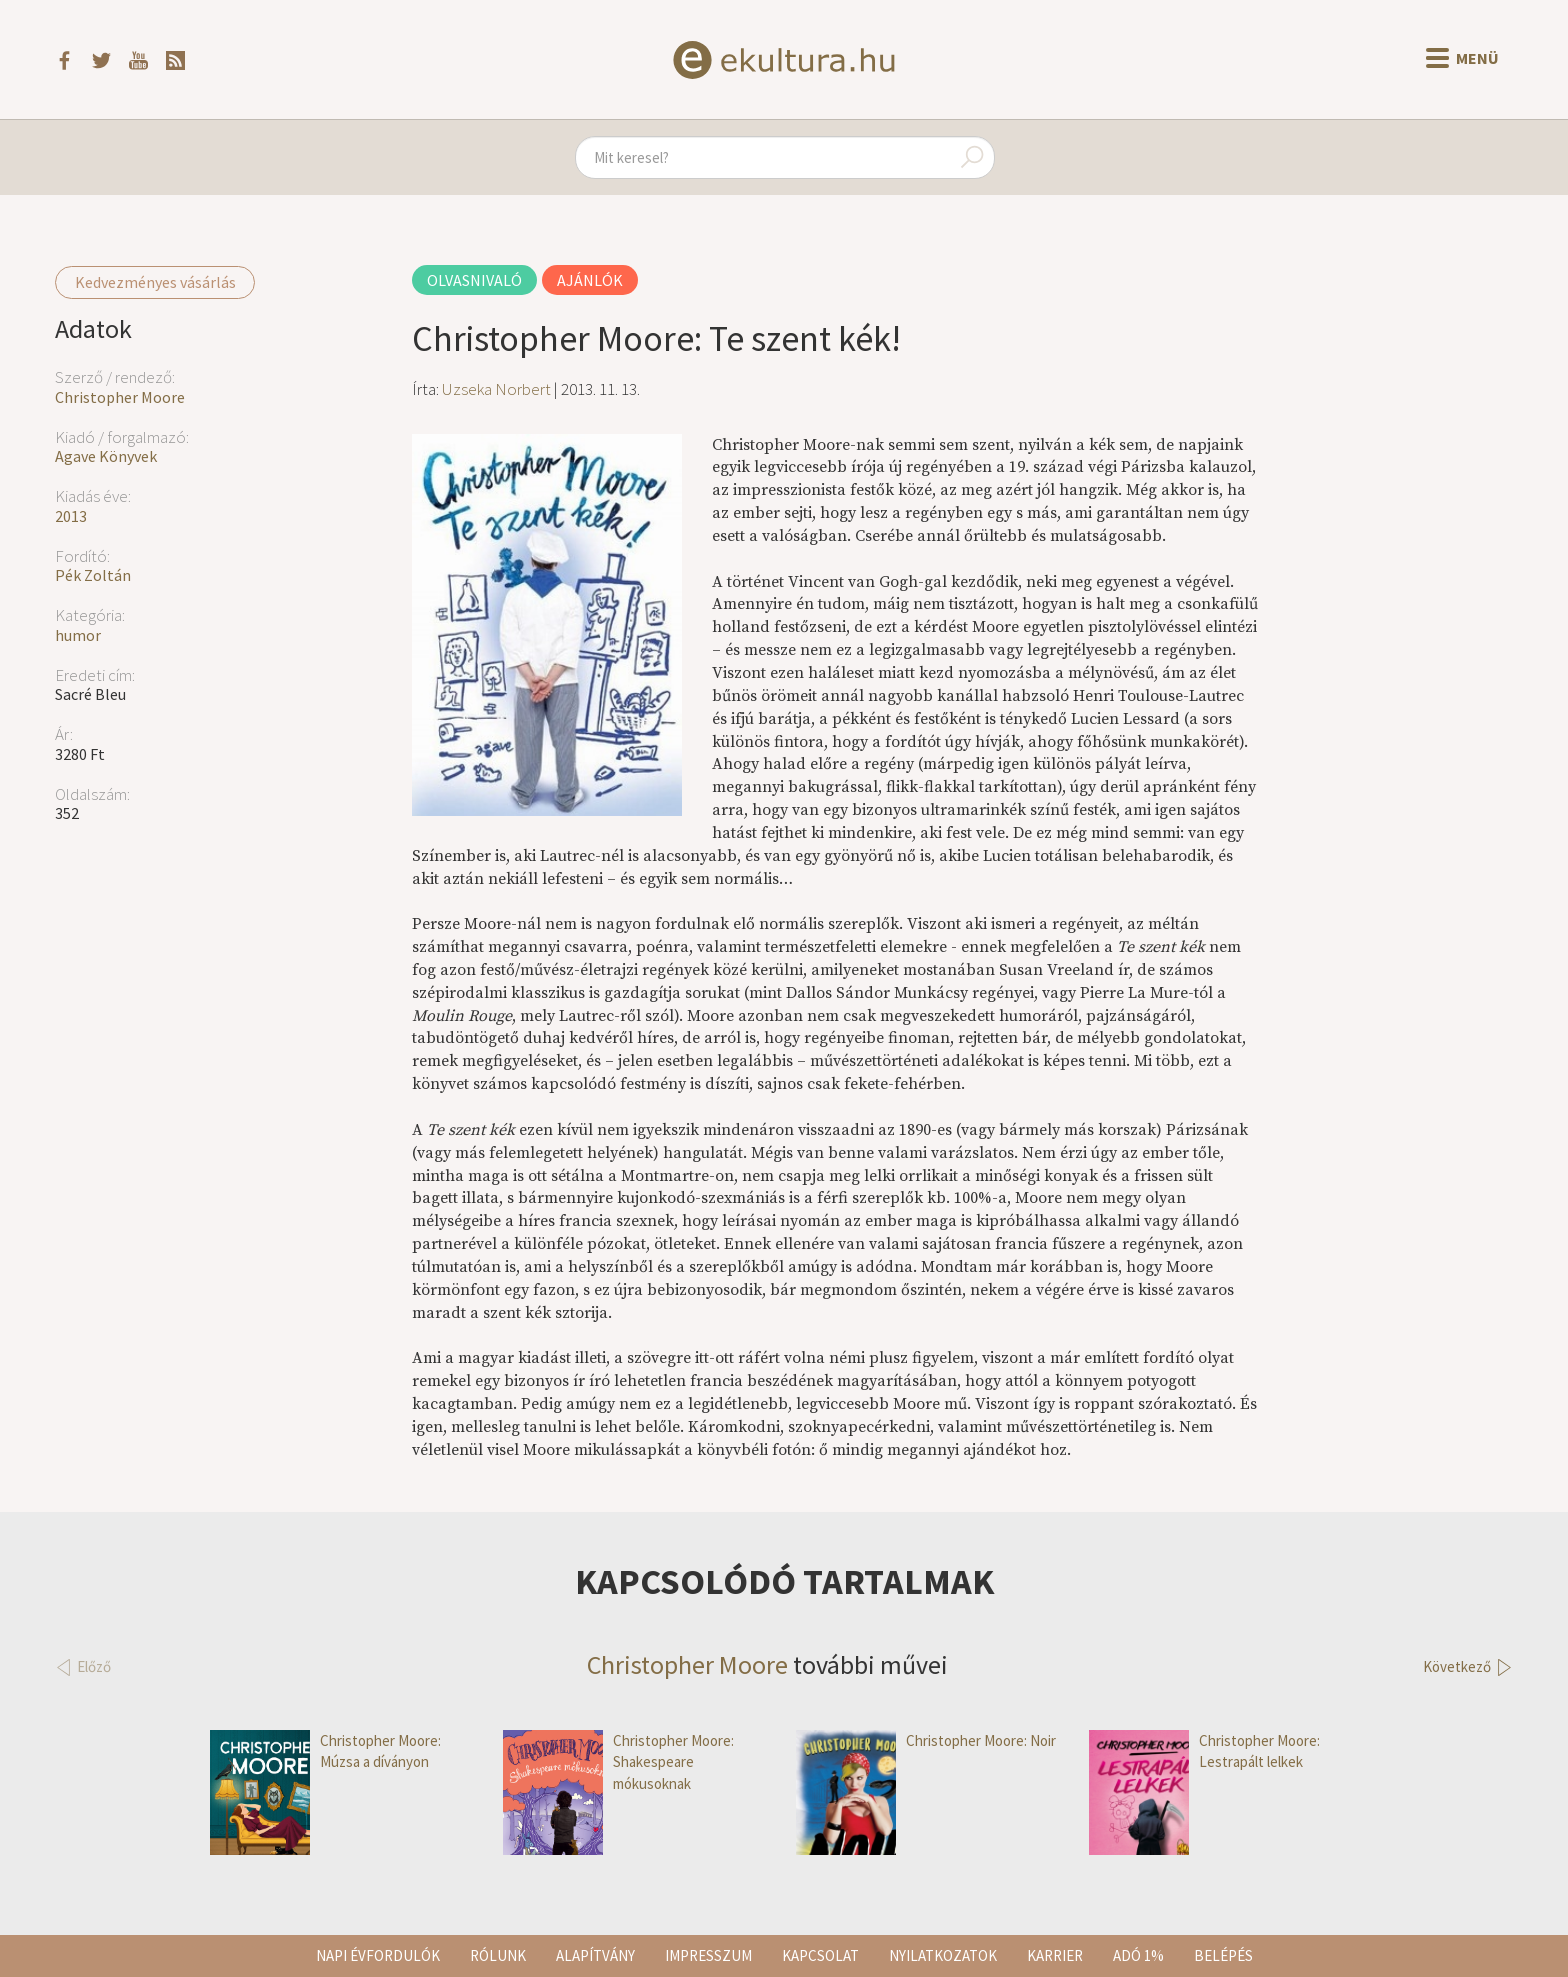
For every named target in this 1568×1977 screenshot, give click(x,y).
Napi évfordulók (378, 1955)
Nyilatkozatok (943, 1955)
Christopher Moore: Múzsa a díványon (325, 1751)
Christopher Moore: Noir (926, 1740)
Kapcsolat (820, 1955)
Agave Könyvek (106, 456)
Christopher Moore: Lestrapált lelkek (1204, 1751)
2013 (71, 516)
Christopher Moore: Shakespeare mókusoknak (618, 1762)
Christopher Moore (120, 397)
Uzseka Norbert (496, 389)
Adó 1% (1138, 1955)
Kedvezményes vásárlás (155, 282)
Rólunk (498, 1955)
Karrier (1055, 1955)
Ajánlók (590, 280)
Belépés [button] (1223, 1955)
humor (78, 635)
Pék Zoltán (93, 575)
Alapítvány (595, 1955)
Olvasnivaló (474, 280)
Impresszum (708, 1955)
